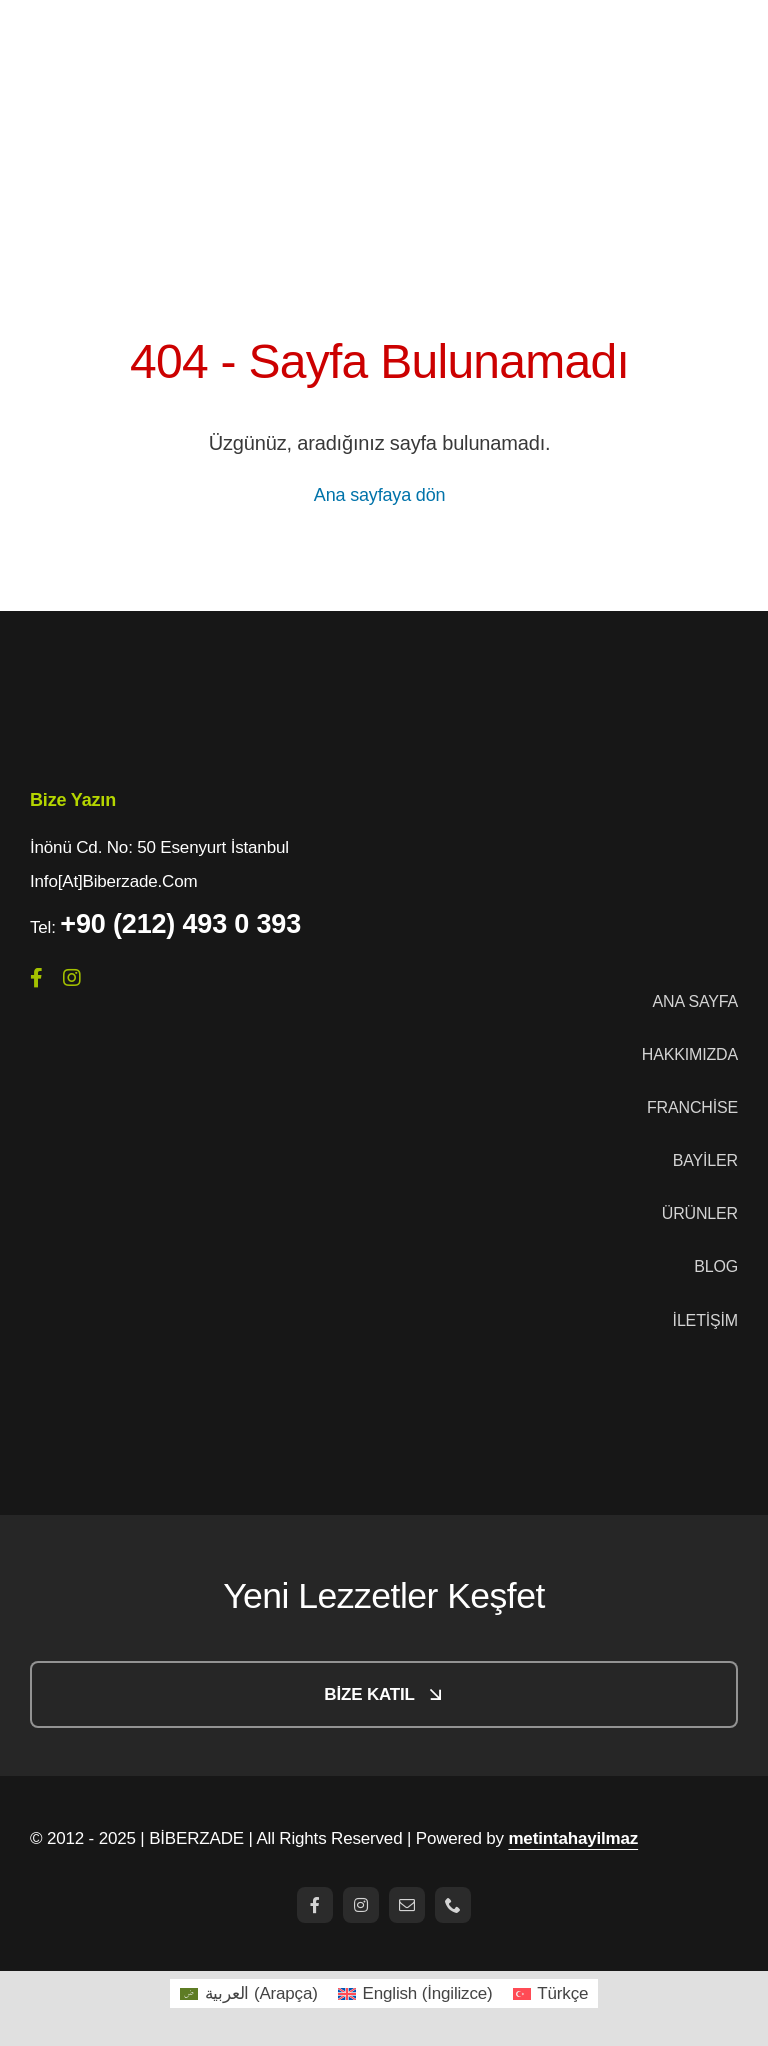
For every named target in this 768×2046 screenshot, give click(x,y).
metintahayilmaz (573, 1838)
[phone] (453, 1905)
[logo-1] (130, 669)
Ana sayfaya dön (380, 495)
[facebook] (36, 978)
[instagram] (72, 978)
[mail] (407, 1905)
